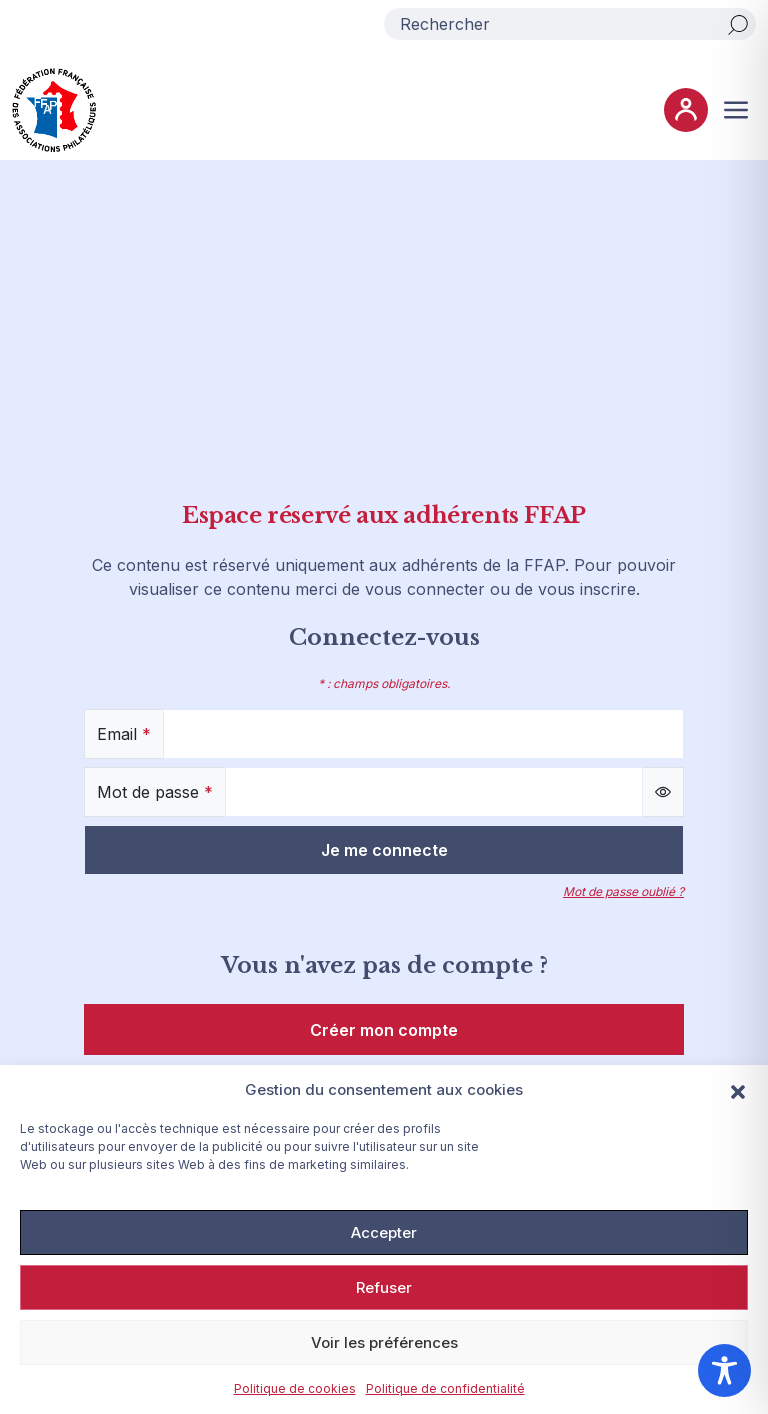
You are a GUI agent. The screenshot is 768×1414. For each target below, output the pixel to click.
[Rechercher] (738, 24)
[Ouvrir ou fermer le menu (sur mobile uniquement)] (736, 110)
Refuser (384, 1287)
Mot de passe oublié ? (623, 891)
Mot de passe (155, 792)
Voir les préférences (384, 1342)
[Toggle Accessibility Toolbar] (724, 1370)
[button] (738, 1090)
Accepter (384, 1232)
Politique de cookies (295, 1388)
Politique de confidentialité (445, 1388)
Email (124, 734)
